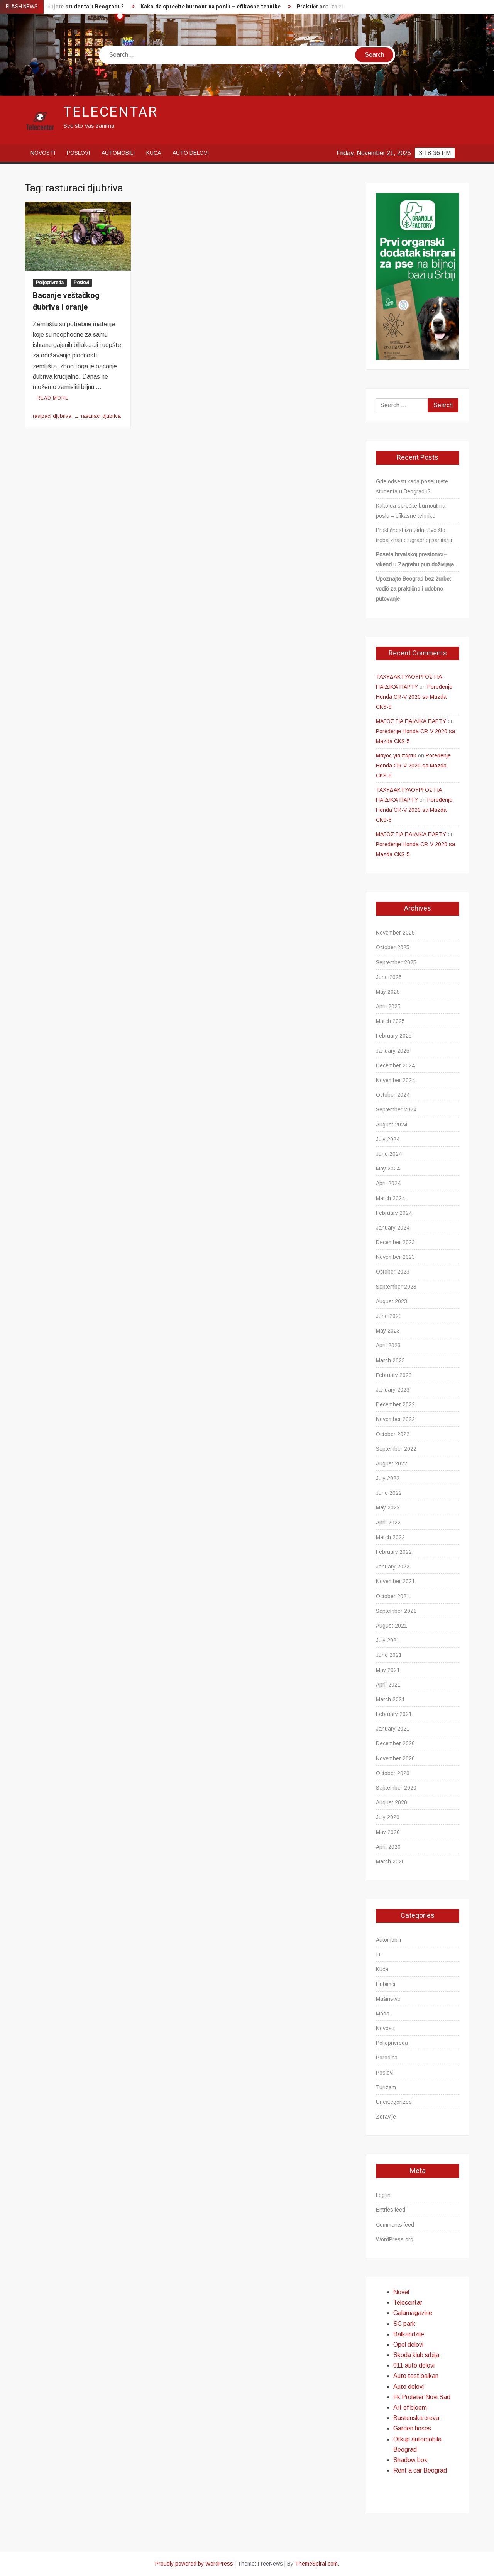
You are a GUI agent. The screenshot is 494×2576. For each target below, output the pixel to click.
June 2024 (389, 1154)
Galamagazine (412, 2313)
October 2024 (392, 1095)
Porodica (387, 2057)
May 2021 (388, 1670)
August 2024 (391, 1124)
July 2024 (387, 1139)
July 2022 (387, 1478)
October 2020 (392, 1773)
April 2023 (388, 1345)
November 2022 (395, 1419)
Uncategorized (394, 2102)
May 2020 (388, 1832)
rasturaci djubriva (101, 416)
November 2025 (395, 933)
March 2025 (390, 1021)
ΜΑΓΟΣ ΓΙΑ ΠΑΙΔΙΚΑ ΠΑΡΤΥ (411, 721)
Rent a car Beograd (420, 2470)
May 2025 (388, 992)
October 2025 (392, 947)
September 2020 (396, 1788)
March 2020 (390, 1861)
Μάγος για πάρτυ (396, 755)
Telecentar (110, 112)
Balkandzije (408, 2334)
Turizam (386, 2087)
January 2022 (392, 1566)
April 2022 (388, 1522)
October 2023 (392, 1272)
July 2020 (387, 1817)
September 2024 (396, 1109)
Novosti (42, 153)
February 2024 (394, 1213)
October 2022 (392, 1434)
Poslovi (78, 153)
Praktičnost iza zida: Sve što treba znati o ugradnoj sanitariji (414, 535)
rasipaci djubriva (52, 416)
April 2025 (388, 1006)
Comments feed (395, 2225)
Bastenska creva (416, 2418)
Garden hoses (412, 2428)
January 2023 (392, 1390)
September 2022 (396, 1449)
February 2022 (394, 1552)
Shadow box (410, 2460)
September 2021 (396, 1611)
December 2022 (395, 1404)
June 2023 (389, 1316)
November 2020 (395, 1758)
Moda (382, 2013)
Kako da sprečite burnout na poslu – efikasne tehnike (215, 7)
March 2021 (390, 1699)
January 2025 (392, 1051)
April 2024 (388, 1183)
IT (378, 1954)
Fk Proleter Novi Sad (421, 2397)
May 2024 (388, 1168)
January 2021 (392, 1729)
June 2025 (389, 977)
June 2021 (389, 1655)
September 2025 (396, 962)
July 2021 (387, 1640)
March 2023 (390, 1360)
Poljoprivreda (50, 282)
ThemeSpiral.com (316, 2564)
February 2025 (394, 1036)
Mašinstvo (388, 1999)
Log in (383, 2195)
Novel (401, 2292)
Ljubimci (385, 1984)
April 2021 (388, 1685)
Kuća (153, 153)
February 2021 (394, 1714)
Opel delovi (408, 2344)
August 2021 (391, 1625)
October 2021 (392, 1596)
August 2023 (391, 1301)
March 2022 (390, 1537)
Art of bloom (410, 2407)
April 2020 (388, 1847)
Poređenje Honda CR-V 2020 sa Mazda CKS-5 (414, 697)
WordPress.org (394, 2239)
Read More (53, 398)
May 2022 (388, 1507)
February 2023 (394, 1375)
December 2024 (395, 1065)
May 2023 (388, 1331)
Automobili (118, 153)
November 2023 (395, 1257)
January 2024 (392, 1227)
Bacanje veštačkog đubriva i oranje (66, 301)
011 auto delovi (414, 2365)
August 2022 (391, 1463)
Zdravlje (386, 2117)
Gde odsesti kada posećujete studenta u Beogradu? (412, 486)
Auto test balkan (415, 2376)
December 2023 (395, 1242)
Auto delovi (191, 153)
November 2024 (395, 1080)
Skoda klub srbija (416, 2355)
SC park (404, 2323)
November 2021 (395, 1581)
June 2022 (389, 1493)
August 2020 (391, 1802)
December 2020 (395, 1743)
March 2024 (390, 1198)
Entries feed (390, 2210)
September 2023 (396, 1287)
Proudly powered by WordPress (194, 2564)
